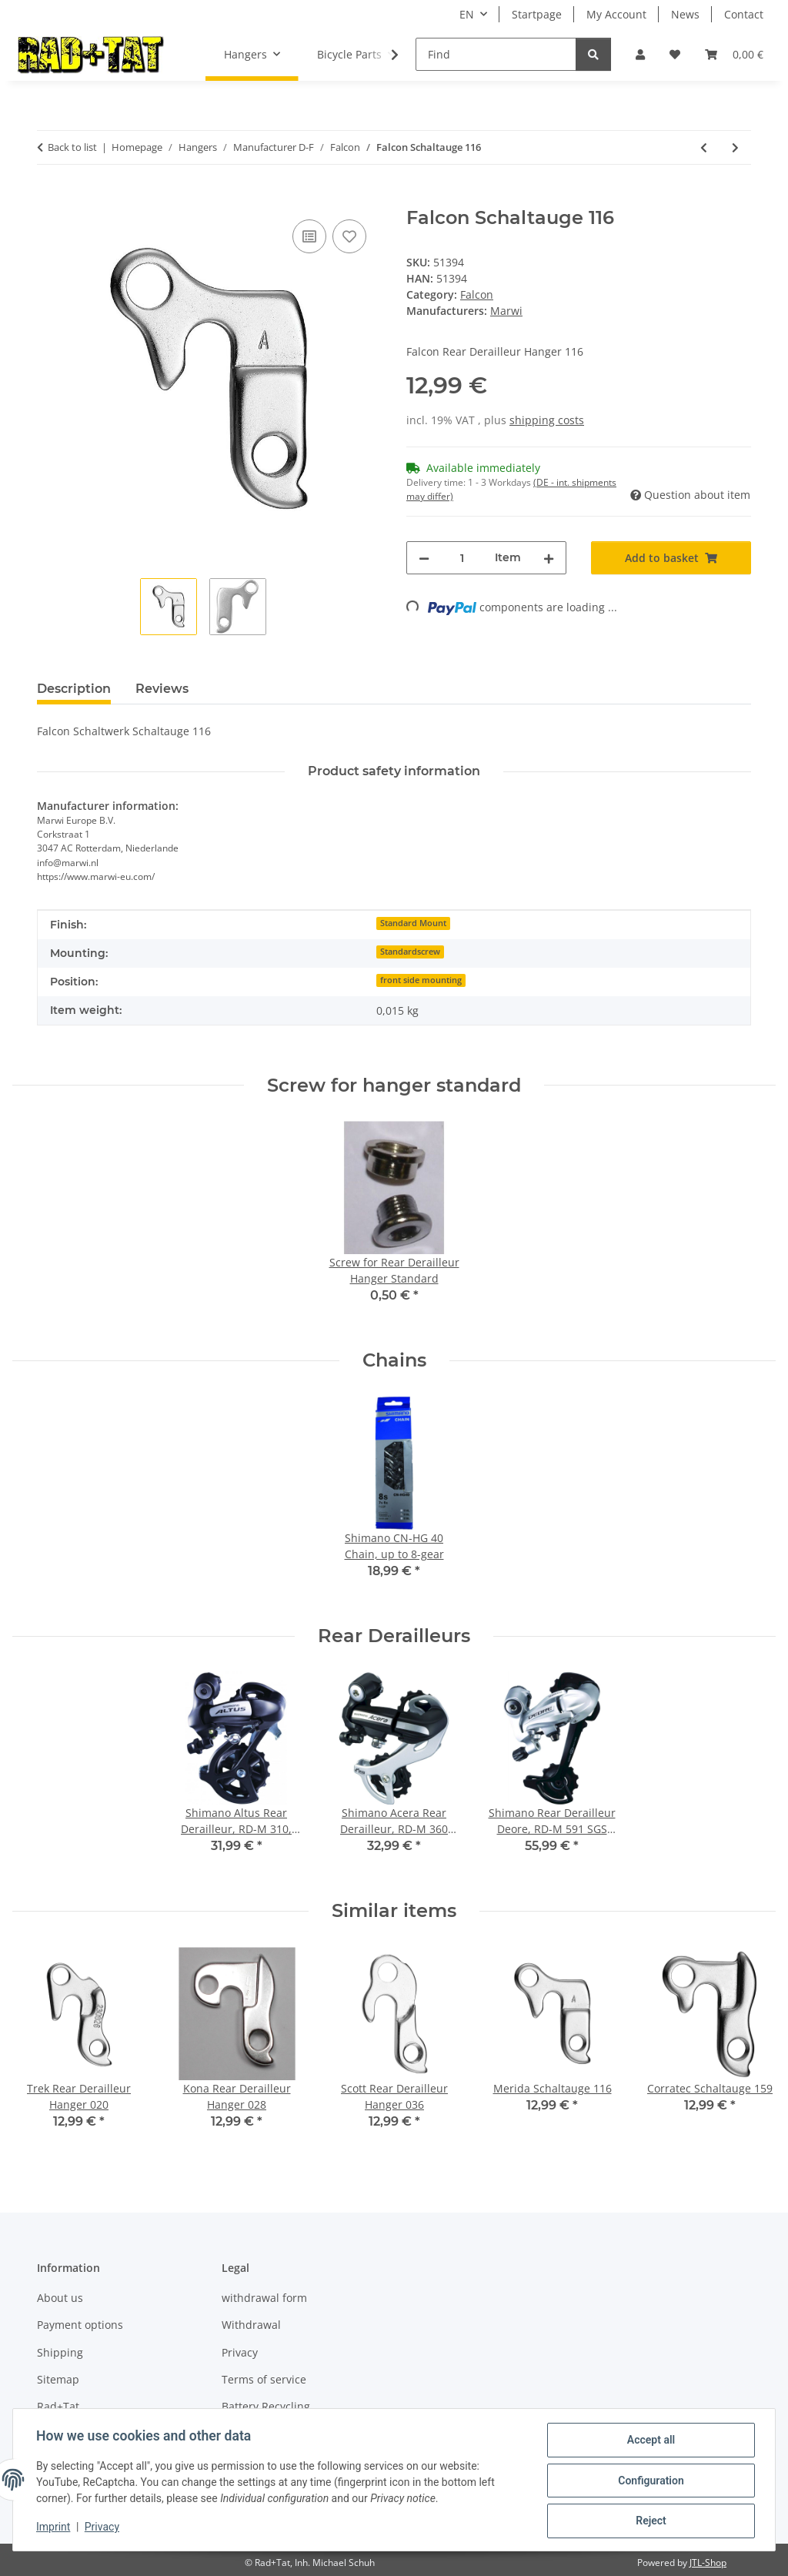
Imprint (55, 2528)
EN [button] (466, 14)
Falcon (476, 294)
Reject (649, 2521)
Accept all (649, 2441)
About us (60, 2297)
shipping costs (546, 420)
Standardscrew (410, 951)
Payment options (80, 2324)
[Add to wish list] (349, 236)
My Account (616, 14)
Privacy (103, 2528)
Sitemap (58, 2379)
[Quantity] (462, 558)
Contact (743, 14)
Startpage (537, 14)
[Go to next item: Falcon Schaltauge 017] (735, 147)
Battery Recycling (266, 2406)
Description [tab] (74, 688)
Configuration (649, 2481)
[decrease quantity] (424, 558)
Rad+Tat (58, 2406)
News (685, 14)
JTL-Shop (708, 2562)
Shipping (60, 2352)
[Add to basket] (49, 198)
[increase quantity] (549, 558)
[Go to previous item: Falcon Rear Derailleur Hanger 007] (704, 147)
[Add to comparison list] (309, 236)
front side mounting (421, 980)
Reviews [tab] (162, 688)
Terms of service (264, 2379)
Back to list (72, 147)
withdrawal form (264, 2297)
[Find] (496, 54)
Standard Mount (413, 923)
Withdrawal (251, 2324)
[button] (640, 54)
